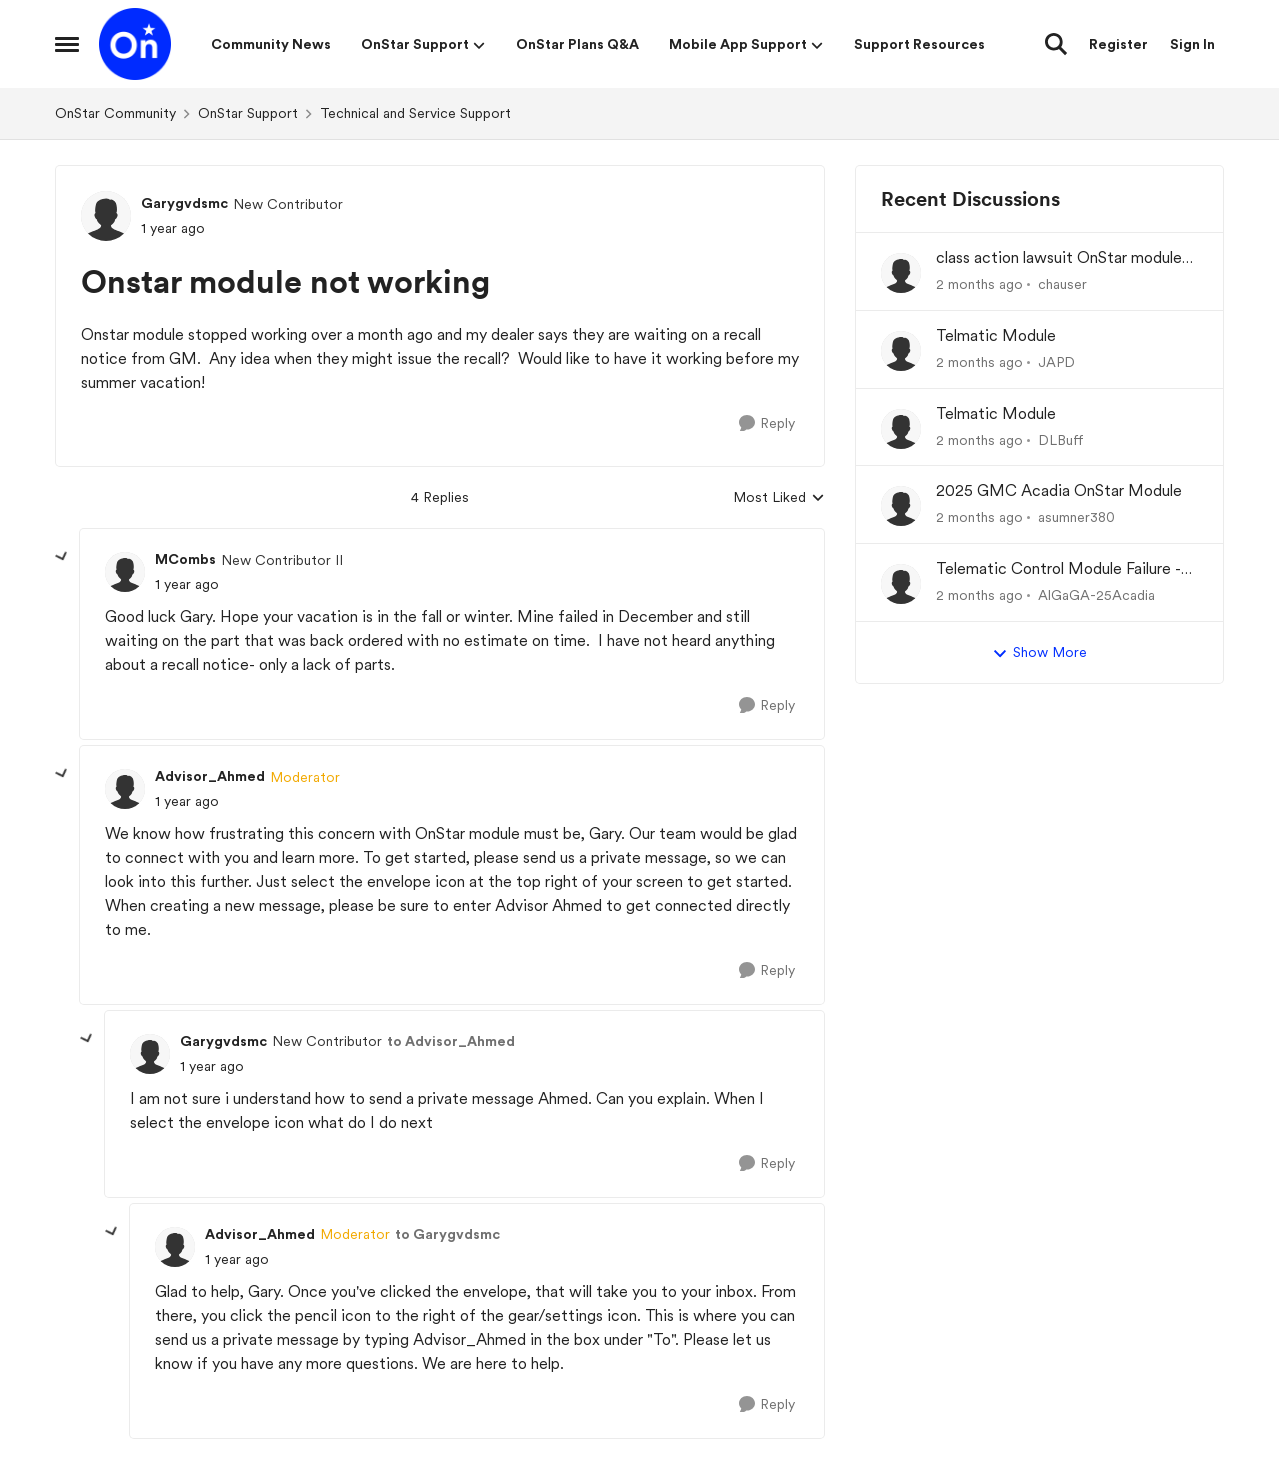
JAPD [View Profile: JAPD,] (1056, 362)
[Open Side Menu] (67, 44)
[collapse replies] (62, 557)
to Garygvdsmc (447, 1234)
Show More (1039, 653)
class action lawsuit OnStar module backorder (1059, 258)
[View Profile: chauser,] (901, 273)
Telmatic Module (996, 335)
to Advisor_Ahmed (451, 1041)
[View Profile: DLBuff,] (901, 429)
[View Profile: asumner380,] (901, 506)
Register (1118, 44)
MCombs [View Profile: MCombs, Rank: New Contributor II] (185, 559)
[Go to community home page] (135, 44)
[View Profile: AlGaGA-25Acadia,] (901, 584)
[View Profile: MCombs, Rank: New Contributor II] (125, 572)
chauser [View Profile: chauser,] (1062, 284)
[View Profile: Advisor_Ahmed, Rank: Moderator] (125, 789)
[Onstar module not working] (187, 584)
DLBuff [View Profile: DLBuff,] (1061, 439)
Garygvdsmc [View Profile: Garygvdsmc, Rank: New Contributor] (184, 203)
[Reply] (767, 423)
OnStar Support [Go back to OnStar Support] (248, 113)
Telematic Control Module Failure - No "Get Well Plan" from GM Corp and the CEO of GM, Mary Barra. (1058, 569)
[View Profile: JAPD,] (901, 351)
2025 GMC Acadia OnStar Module (1059, 490)
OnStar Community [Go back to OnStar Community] (115, 113)
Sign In (1192, 44)
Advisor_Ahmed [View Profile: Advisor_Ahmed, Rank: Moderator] (210, 776)
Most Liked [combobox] (779, 498)
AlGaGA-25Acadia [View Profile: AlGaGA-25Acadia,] (1096, 595)
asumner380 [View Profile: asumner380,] (1076, 517)
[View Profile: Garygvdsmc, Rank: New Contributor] (106, 216)
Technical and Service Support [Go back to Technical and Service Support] (415, 113)
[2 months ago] (979, 284)
